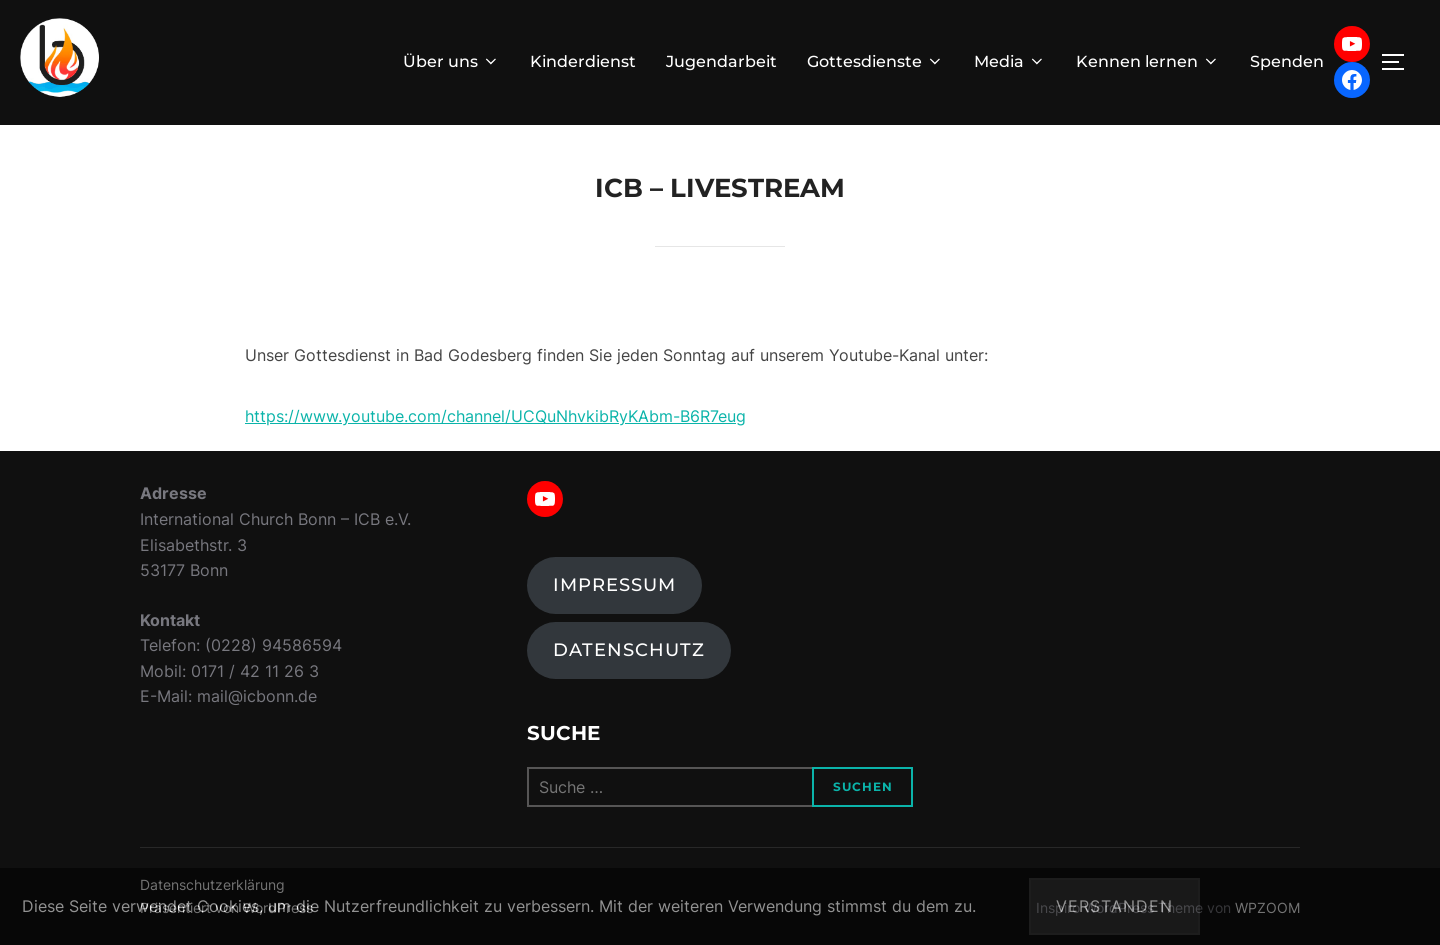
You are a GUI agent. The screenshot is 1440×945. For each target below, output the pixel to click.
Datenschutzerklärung (1336, 906)
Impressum (614, 585)
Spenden (1287, 61)
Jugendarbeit (721, 61)
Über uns (451, 61)
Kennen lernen (1148, 61)
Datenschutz (629, 650)
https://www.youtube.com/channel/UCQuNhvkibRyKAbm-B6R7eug (495, 416)
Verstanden (1114, 906)
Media (1010, 61)
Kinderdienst (583, 61)
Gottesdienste (875, 61)
